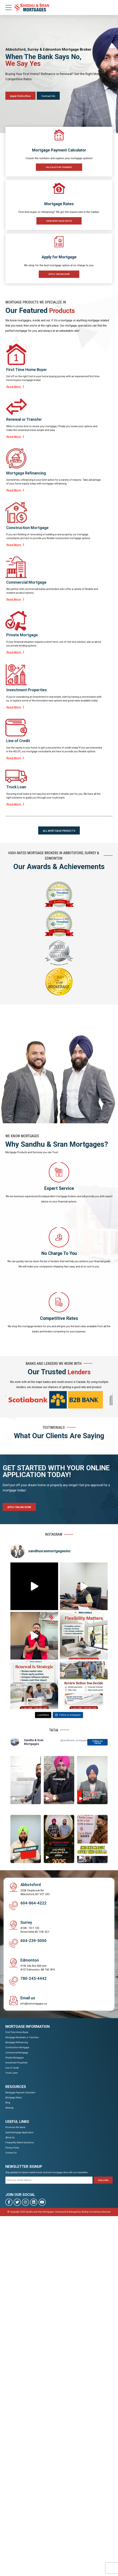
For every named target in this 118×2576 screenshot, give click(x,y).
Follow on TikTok (98, 1742)
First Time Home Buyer (17, 2032)
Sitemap (9, 2108)
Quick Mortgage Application (19, 2132)
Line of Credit (12, 2068)
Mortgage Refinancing (16, 2042)
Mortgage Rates (13, 2097)
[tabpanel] (59, 74)
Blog (7, 2102)
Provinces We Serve (15, 2127)
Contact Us (11, 2153)
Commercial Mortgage (16, 2052)
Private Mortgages (14, 2057)
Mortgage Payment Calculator (20, 2092)
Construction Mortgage (17, 2047)
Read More (13, 387)
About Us (10, 2137)
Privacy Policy (12, 2147)
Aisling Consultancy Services (96, 2212)
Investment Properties (16, 2062)
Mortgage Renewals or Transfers (22, 2037)
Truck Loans (11, 2073)
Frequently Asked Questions (19, 2142)
